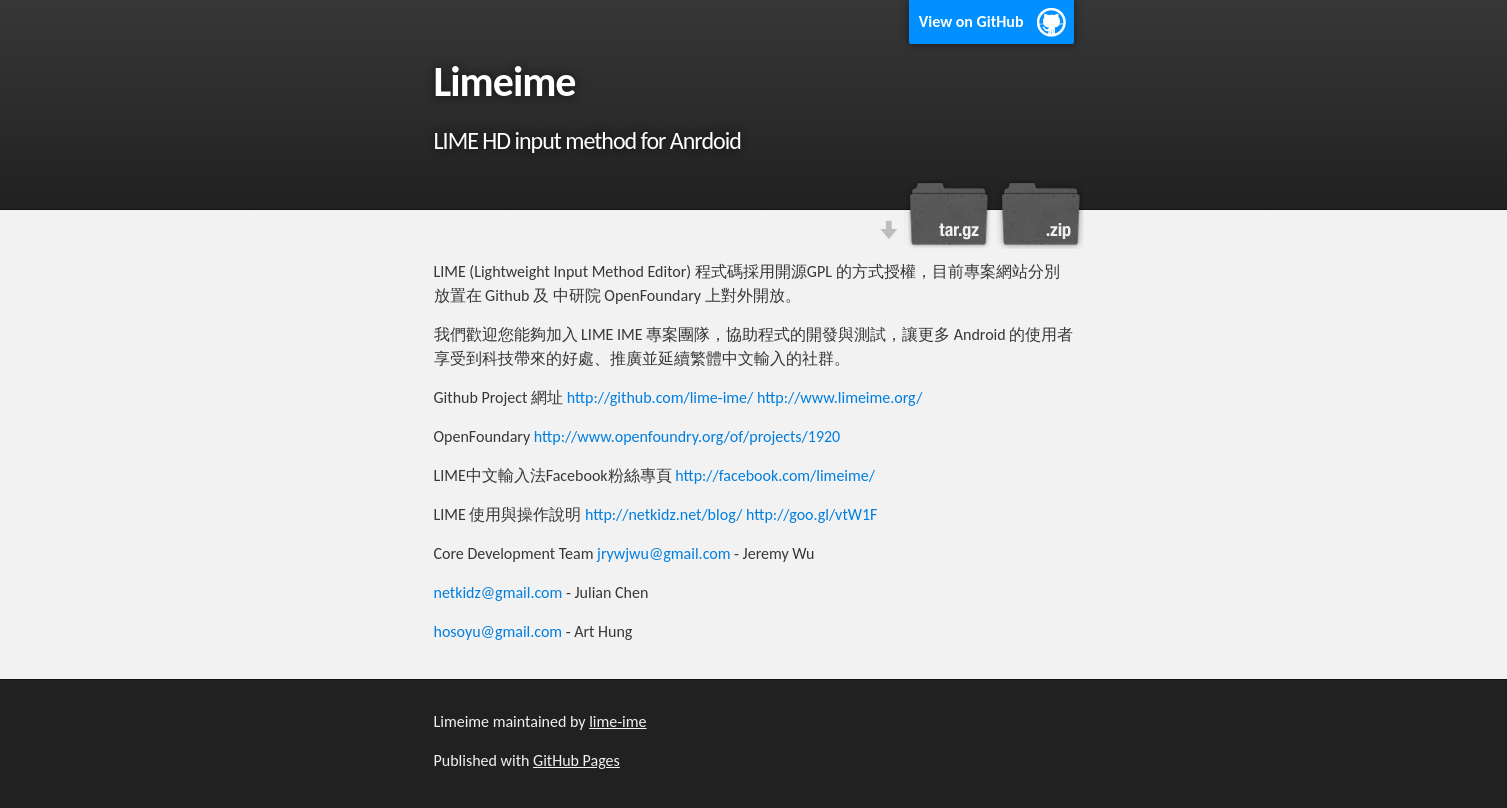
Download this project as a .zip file (1039, 214)
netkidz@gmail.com (498, 592)
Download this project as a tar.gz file (949, 214)
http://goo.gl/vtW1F (811, 514)
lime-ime (617, 721)
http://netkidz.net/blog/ (663, 514)
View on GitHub (971, 21)
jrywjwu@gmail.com (663, 553)
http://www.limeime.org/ (840, 397)
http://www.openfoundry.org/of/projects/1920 (687, 436)
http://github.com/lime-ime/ (660, 397)
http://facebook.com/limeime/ (775, 475)
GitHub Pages (576, 760)
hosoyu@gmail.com (498, 631)
